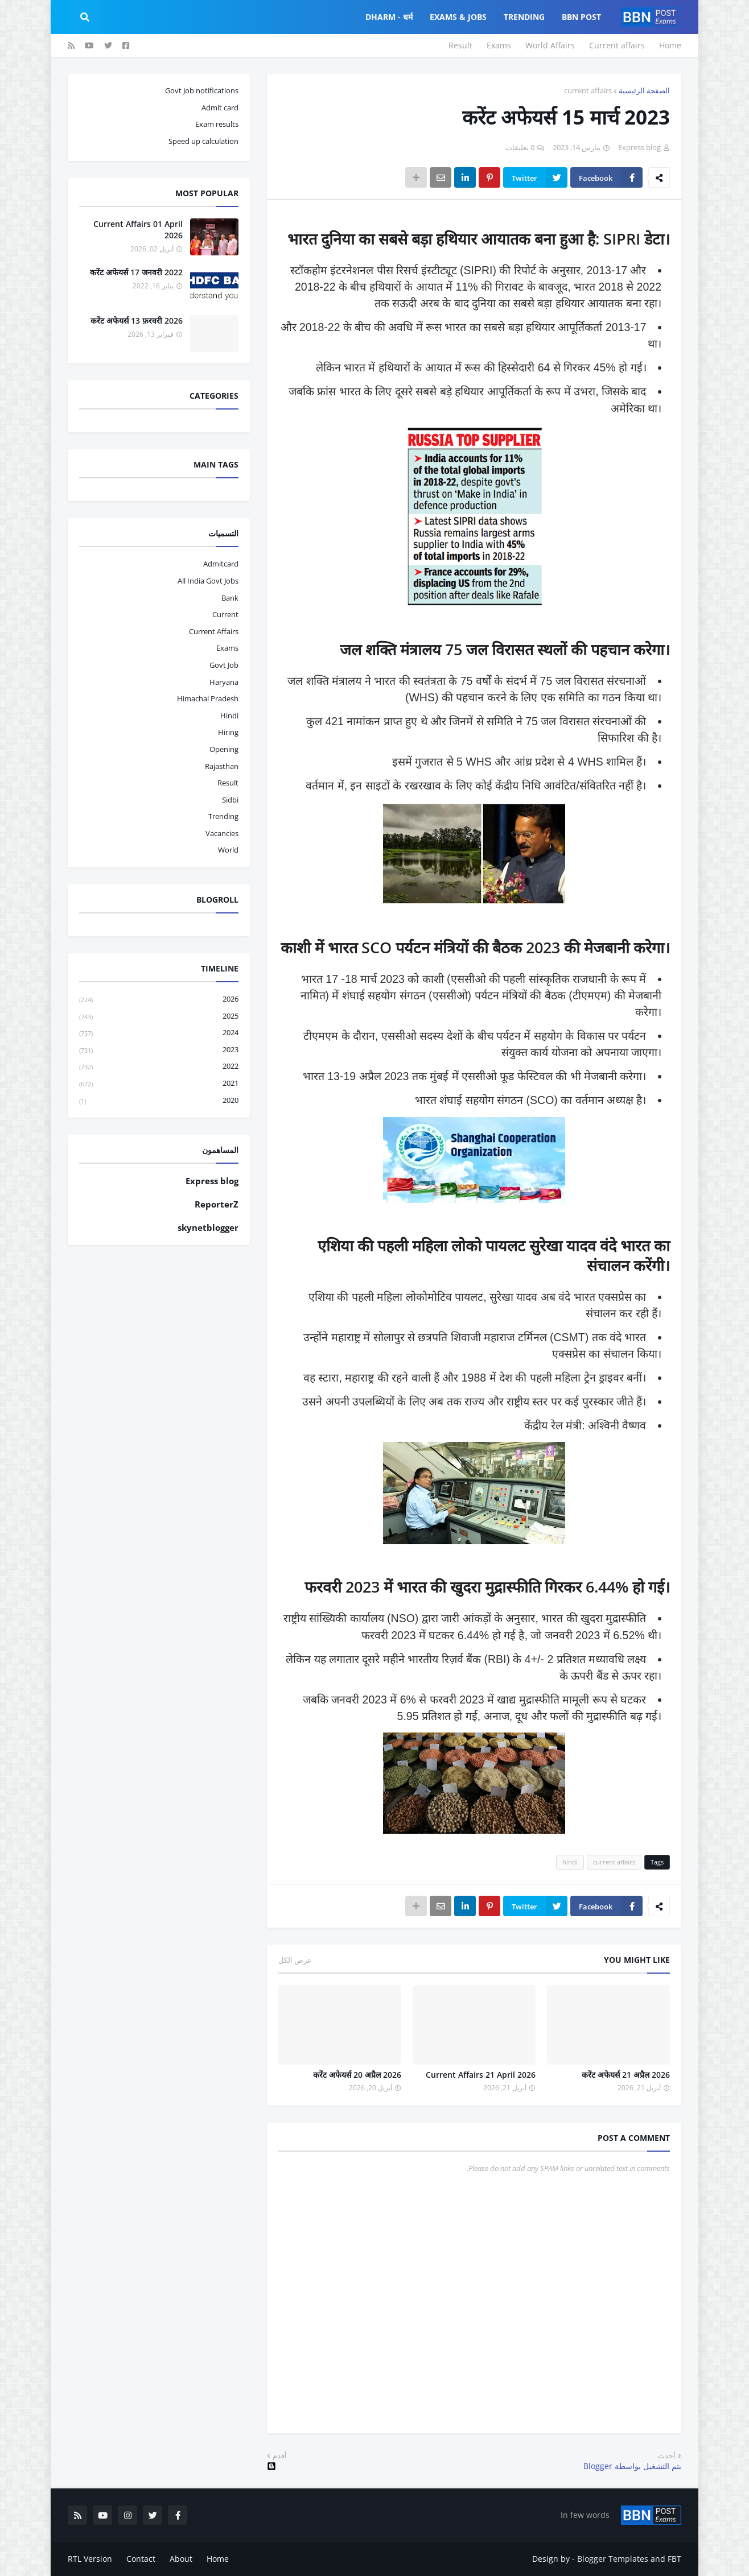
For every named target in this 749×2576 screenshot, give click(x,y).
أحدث (667, 2455)
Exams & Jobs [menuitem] (458, 16)
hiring (228, 732)
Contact (140, 2558)
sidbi (230, 800)
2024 (158, 1033)
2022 (158, 1067)
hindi (570, 1862)
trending (223, 816)
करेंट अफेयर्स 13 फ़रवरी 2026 (136, 320)
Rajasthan (221, 766)
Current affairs (617, 45)
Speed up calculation (203, 141)
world (228, 850)
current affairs (588, 90)
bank (229, 598)
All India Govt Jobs (208, 581)
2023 (158, 1050)
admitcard (220, 564)
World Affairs (550, 45)
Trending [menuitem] (524, 16)
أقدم (280, 2455)
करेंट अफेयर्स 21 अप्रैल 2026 (626, 2074)
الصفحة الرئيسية (644, 90)
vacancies (221, 833)
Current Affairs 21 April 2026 (481, 2074)
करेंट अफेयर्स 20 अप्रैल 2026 (357, 2074)
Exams (499, 45)
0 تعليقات (519, 147)
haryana (223, 682)
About (181, 2558)
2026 (158, 1000)
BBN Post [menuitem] (581, 16)
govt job (223, 665)
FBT (674, 2558)
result (227, 783)
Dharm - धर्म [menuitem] (389, 16)
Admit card (219, 107)
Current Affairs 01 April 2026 (138, 229)
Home (670, 45)
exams (227, 648)
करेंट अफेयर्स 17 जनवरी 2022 (136, 272)
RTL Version (90, 2558)
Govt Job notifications (201, 90)
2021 (158, 1084)
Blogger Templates (612, 2558)
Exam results (216, 124)
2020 (158, 1100)
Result (460, 45)
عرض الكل (295, 1960)
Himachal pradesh (207, 698)
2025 (158, 1017)
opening (223, 749)
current (225, 614)
